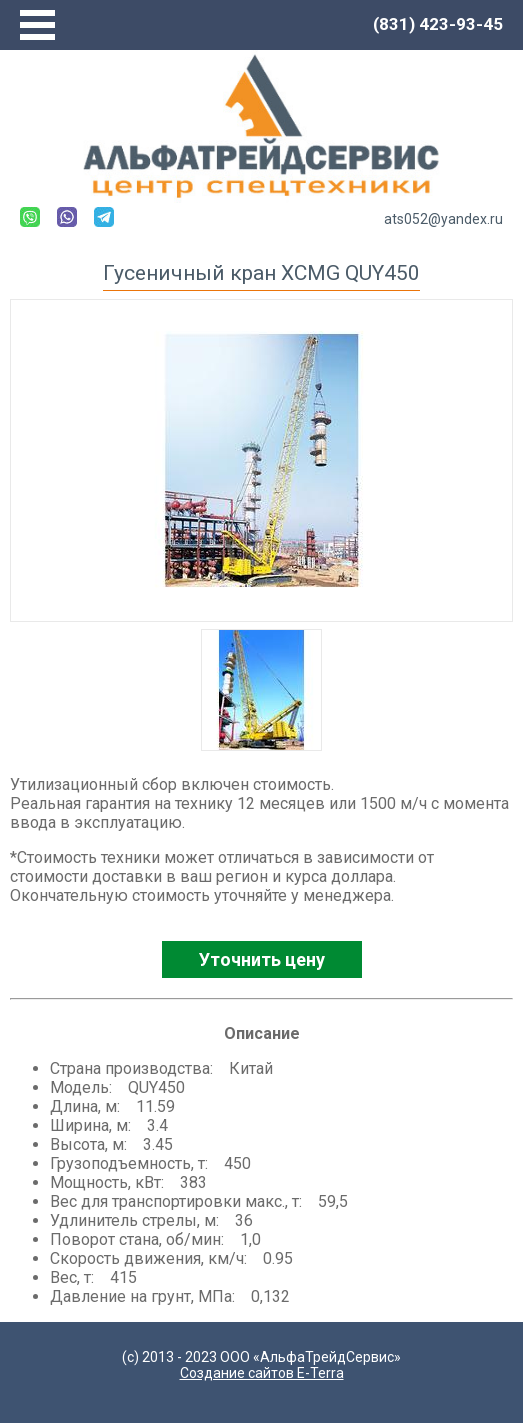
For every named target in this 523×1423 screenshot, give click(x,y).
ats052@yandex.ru (443, 219)
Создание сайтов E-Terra (262, 1373)
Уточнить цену (262, 959)
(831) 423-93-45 (438, 24)
